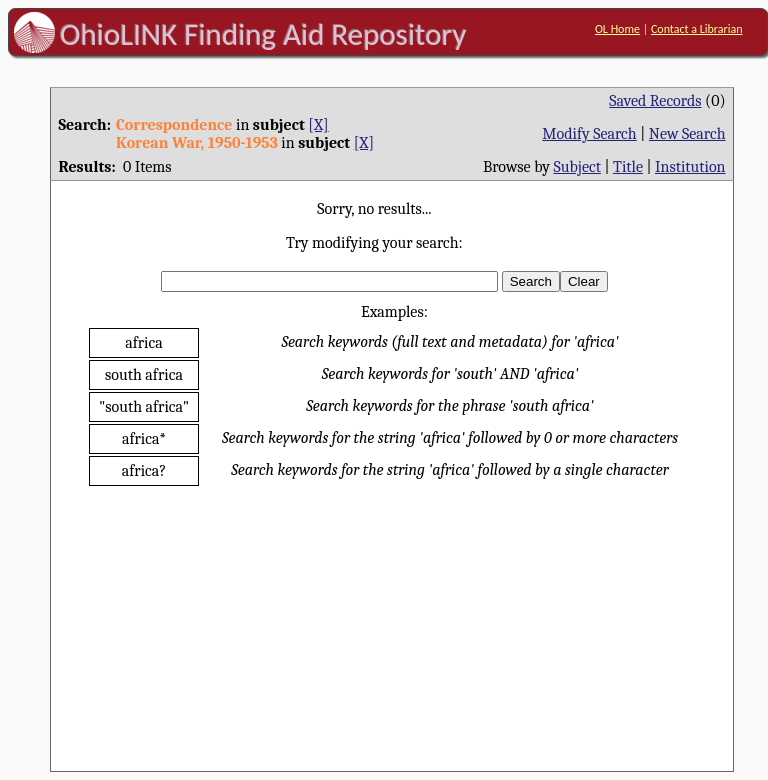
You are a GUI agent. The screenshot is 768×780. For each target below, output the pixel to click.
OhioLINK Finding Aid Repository (263, 34)
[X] (318, 125)
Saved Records (655, 101)
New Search (687, 134)
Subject (577, 167)
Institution (690, 167)
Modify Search (589, 134)
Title (628, 167)
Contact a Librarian (697, 29)
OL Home (617, 29)
